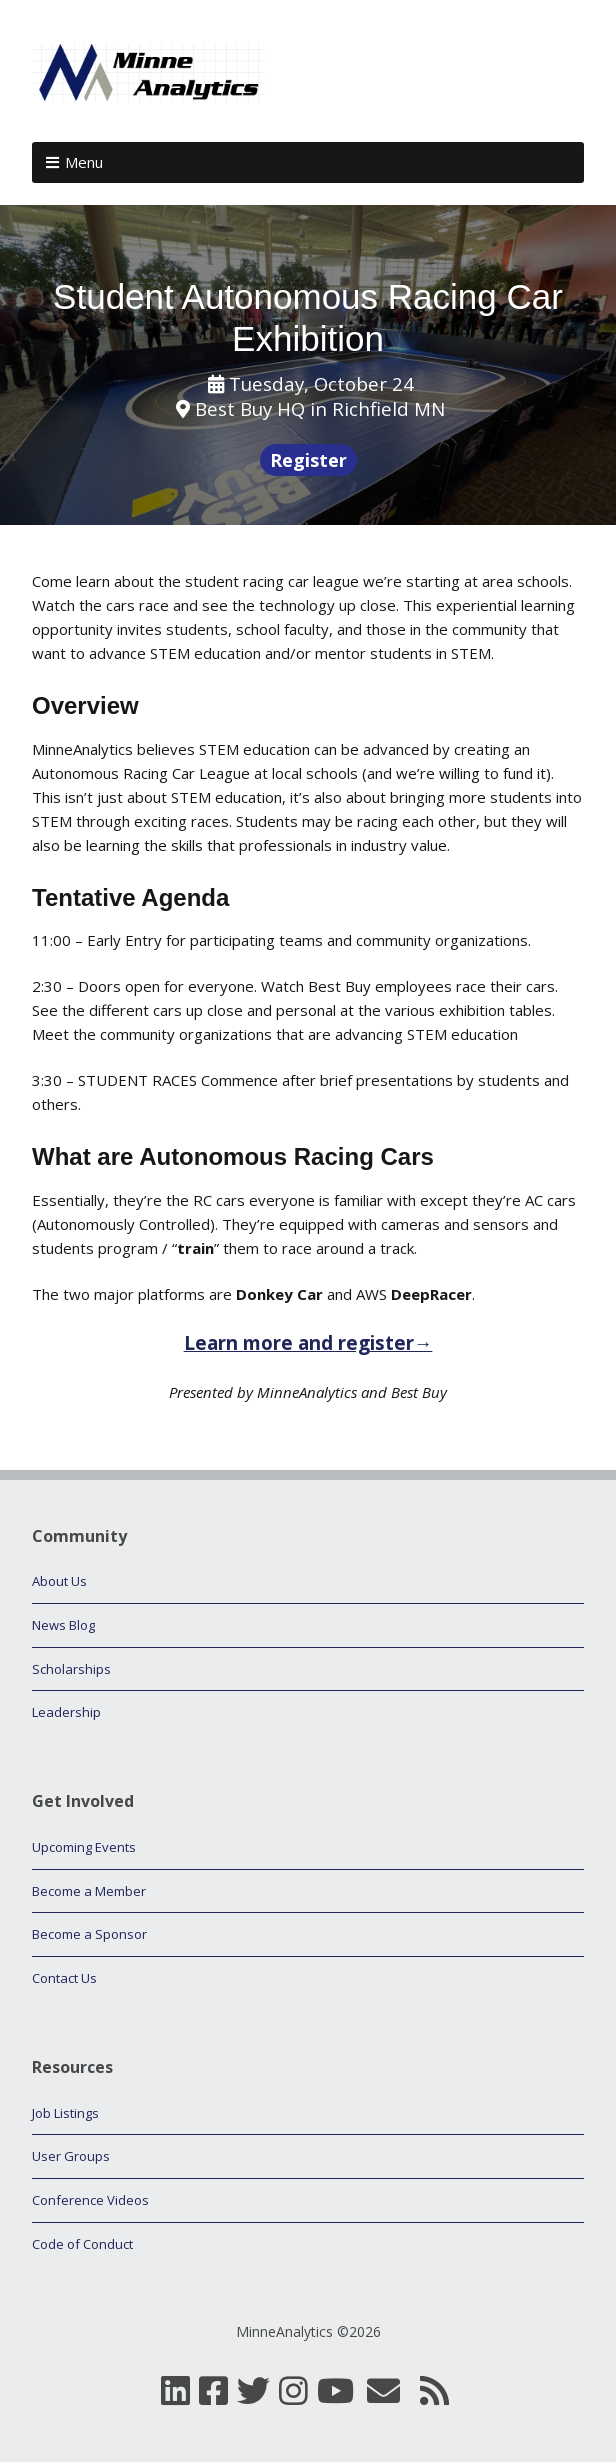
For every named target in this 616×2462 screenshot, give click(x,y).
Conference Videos (90, 2200)
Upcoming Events (84, 1847)
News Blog (63, 1625)
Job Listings (65, 2113)
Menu (84, 162)
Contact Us (64, 1978)
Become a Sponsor (89, 1934)
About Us (59, 1581)
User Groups (71, 2156)
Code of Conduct (82, 2244)
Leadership (66, 1712)
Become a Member (89, 1891)
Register (308, 460)
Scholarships (71, 1669)
